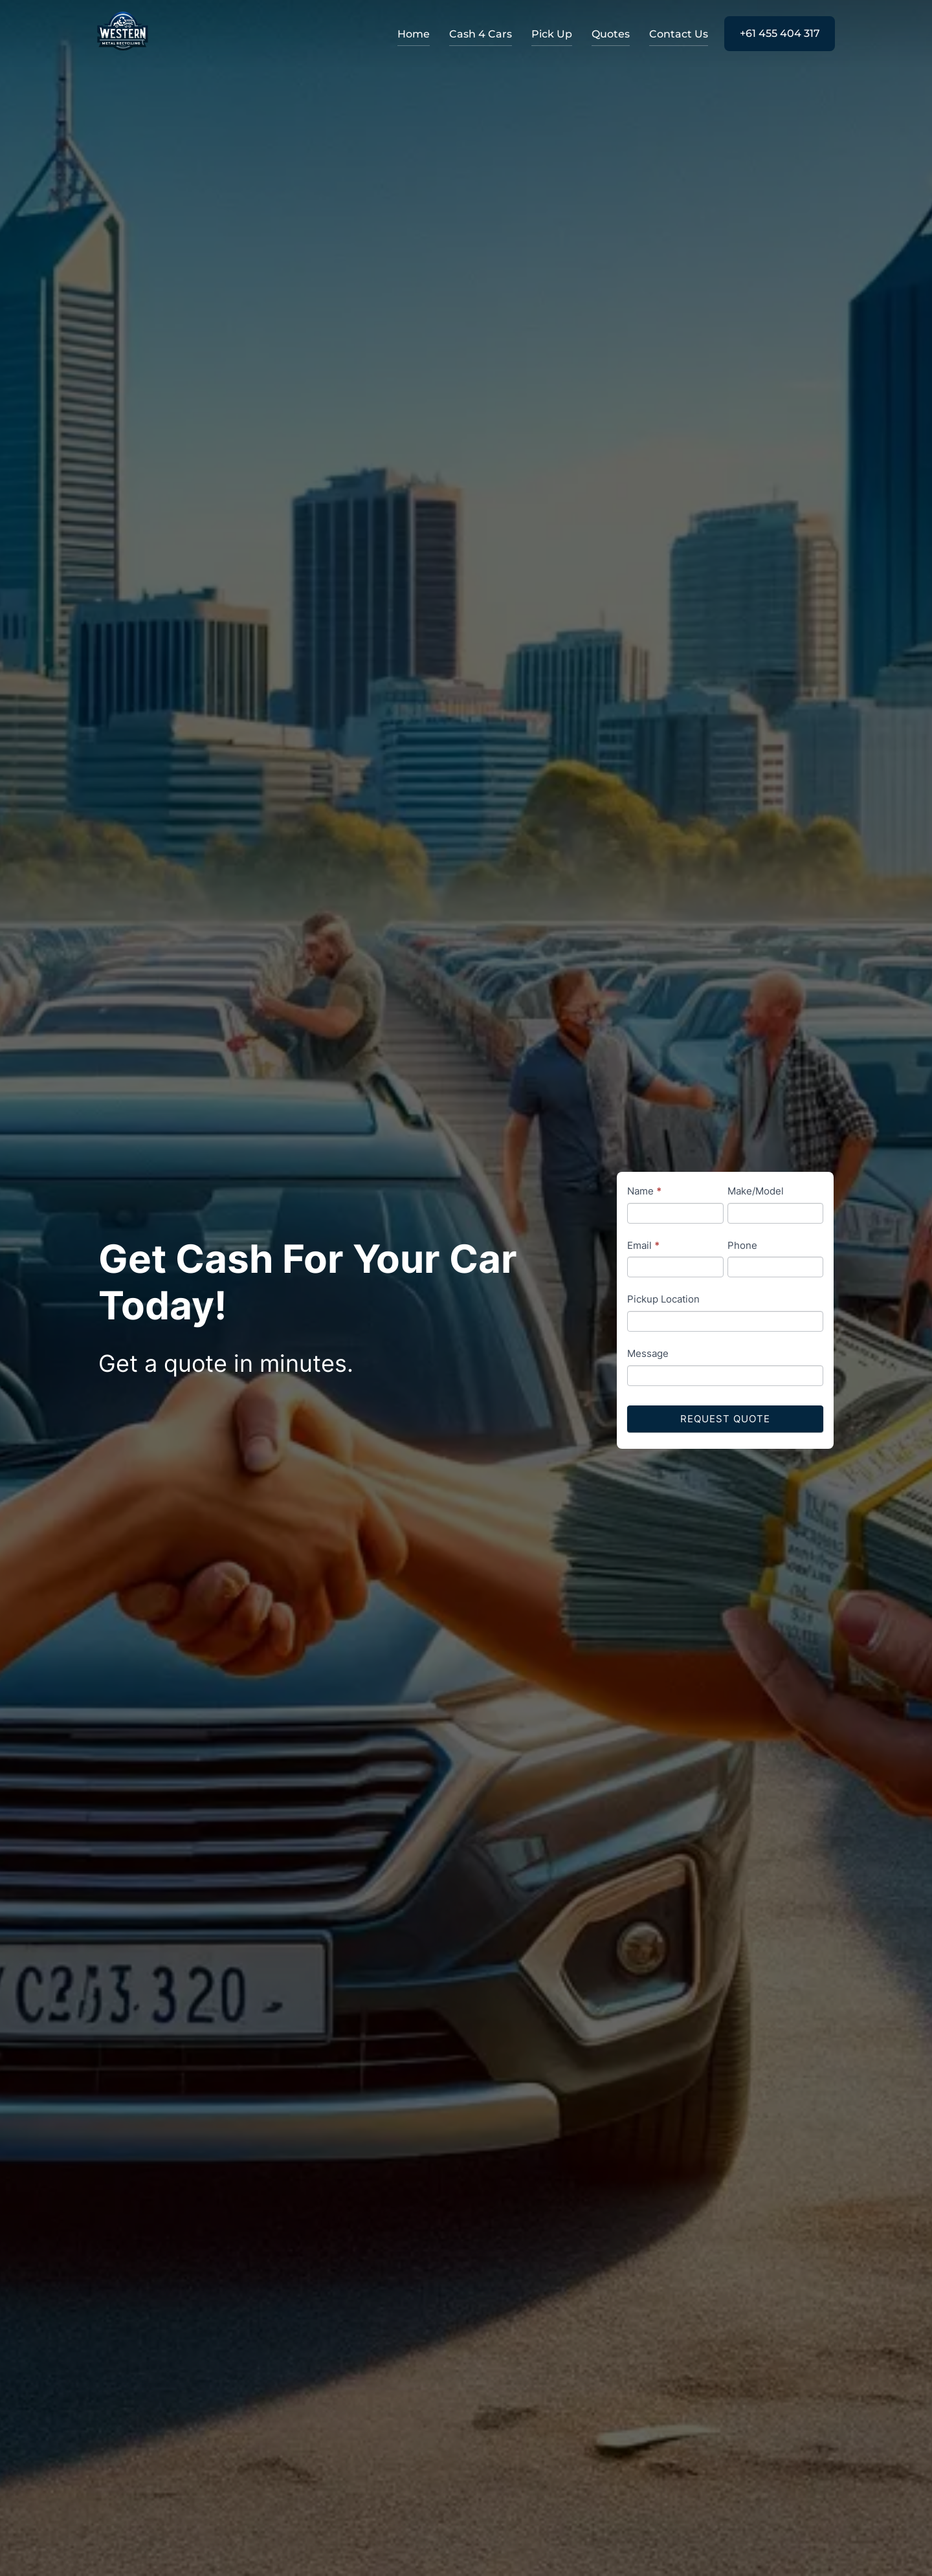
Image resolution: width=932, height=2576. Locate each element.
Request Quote (725, 1419)
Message (648, 1353)
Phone (742, 1245)
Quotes (611, 34)
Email (643, 1245)
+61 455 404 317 (780, 33)
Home (413, 34)
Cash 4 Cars (480, 34)
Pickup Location (663, 1299)
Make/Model (755, 1191)
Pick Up (551, 34)
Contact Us (678, 34)
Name (644, 1191)
